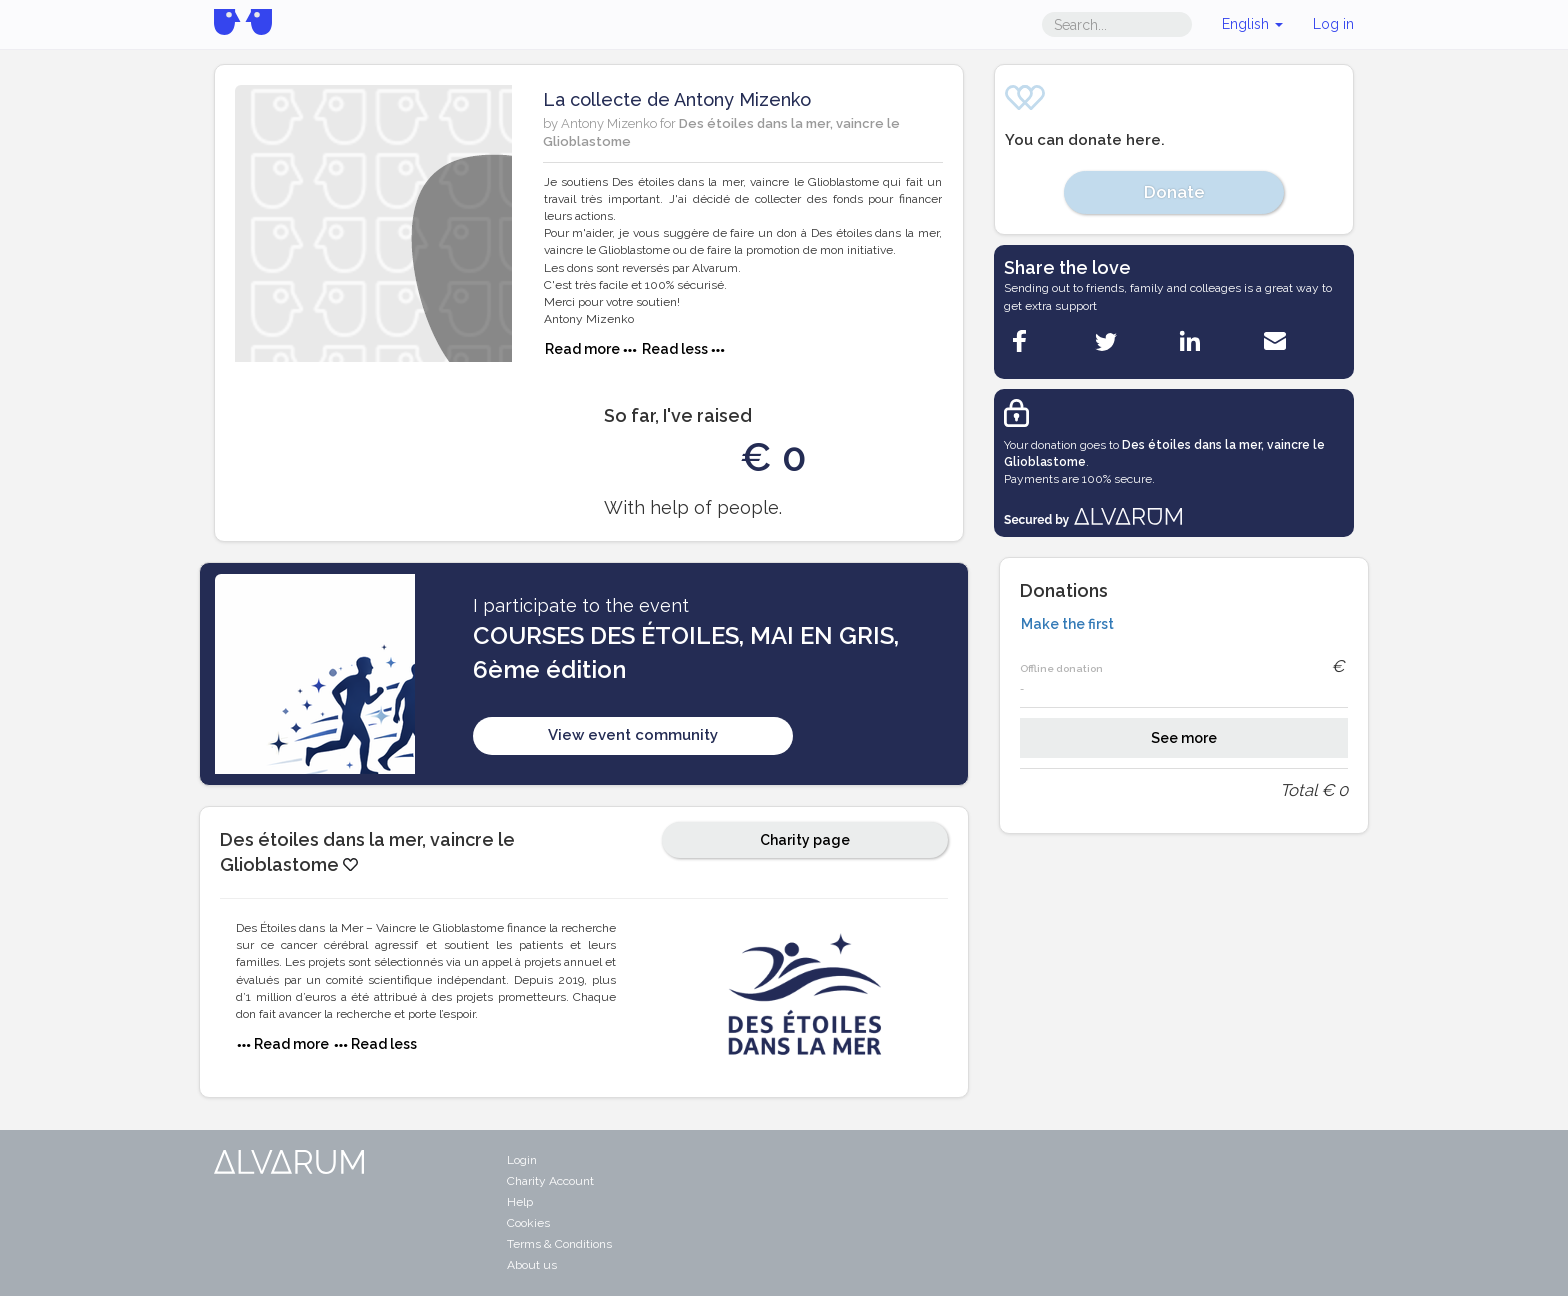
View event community (633, 735)
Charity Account (550, 1181)
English (1252, 24)
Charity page (805, 840)
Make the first (1067, 624)
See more (1184, 738)
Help (520, 1202)
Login (522, 1160)
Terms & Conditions (559, 1244)
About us (532, 1265)
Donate (1174, 192)
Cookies (528, 1223)
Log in (1333, 24)
